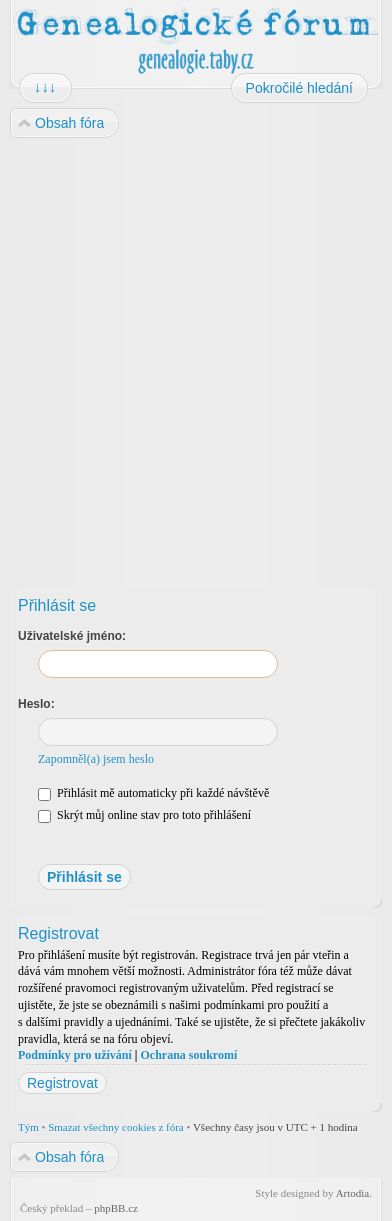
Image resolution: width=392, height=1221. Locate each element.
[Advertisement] (195, 355)
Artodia (353, 1193)
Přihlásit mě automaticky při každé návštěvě (153, 793)
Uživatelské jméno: (72, 636)
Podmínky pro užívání (75, 1055)
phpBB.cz (116, 1208)
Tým (28, 1127)
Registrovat (62, 1083)
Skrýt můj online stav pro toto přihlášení (144, 815)
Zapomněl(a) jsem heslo (96, 759)
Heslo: (36, 704)
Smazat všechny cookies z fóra (116, 1127)
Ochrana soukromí (188, 1055)
